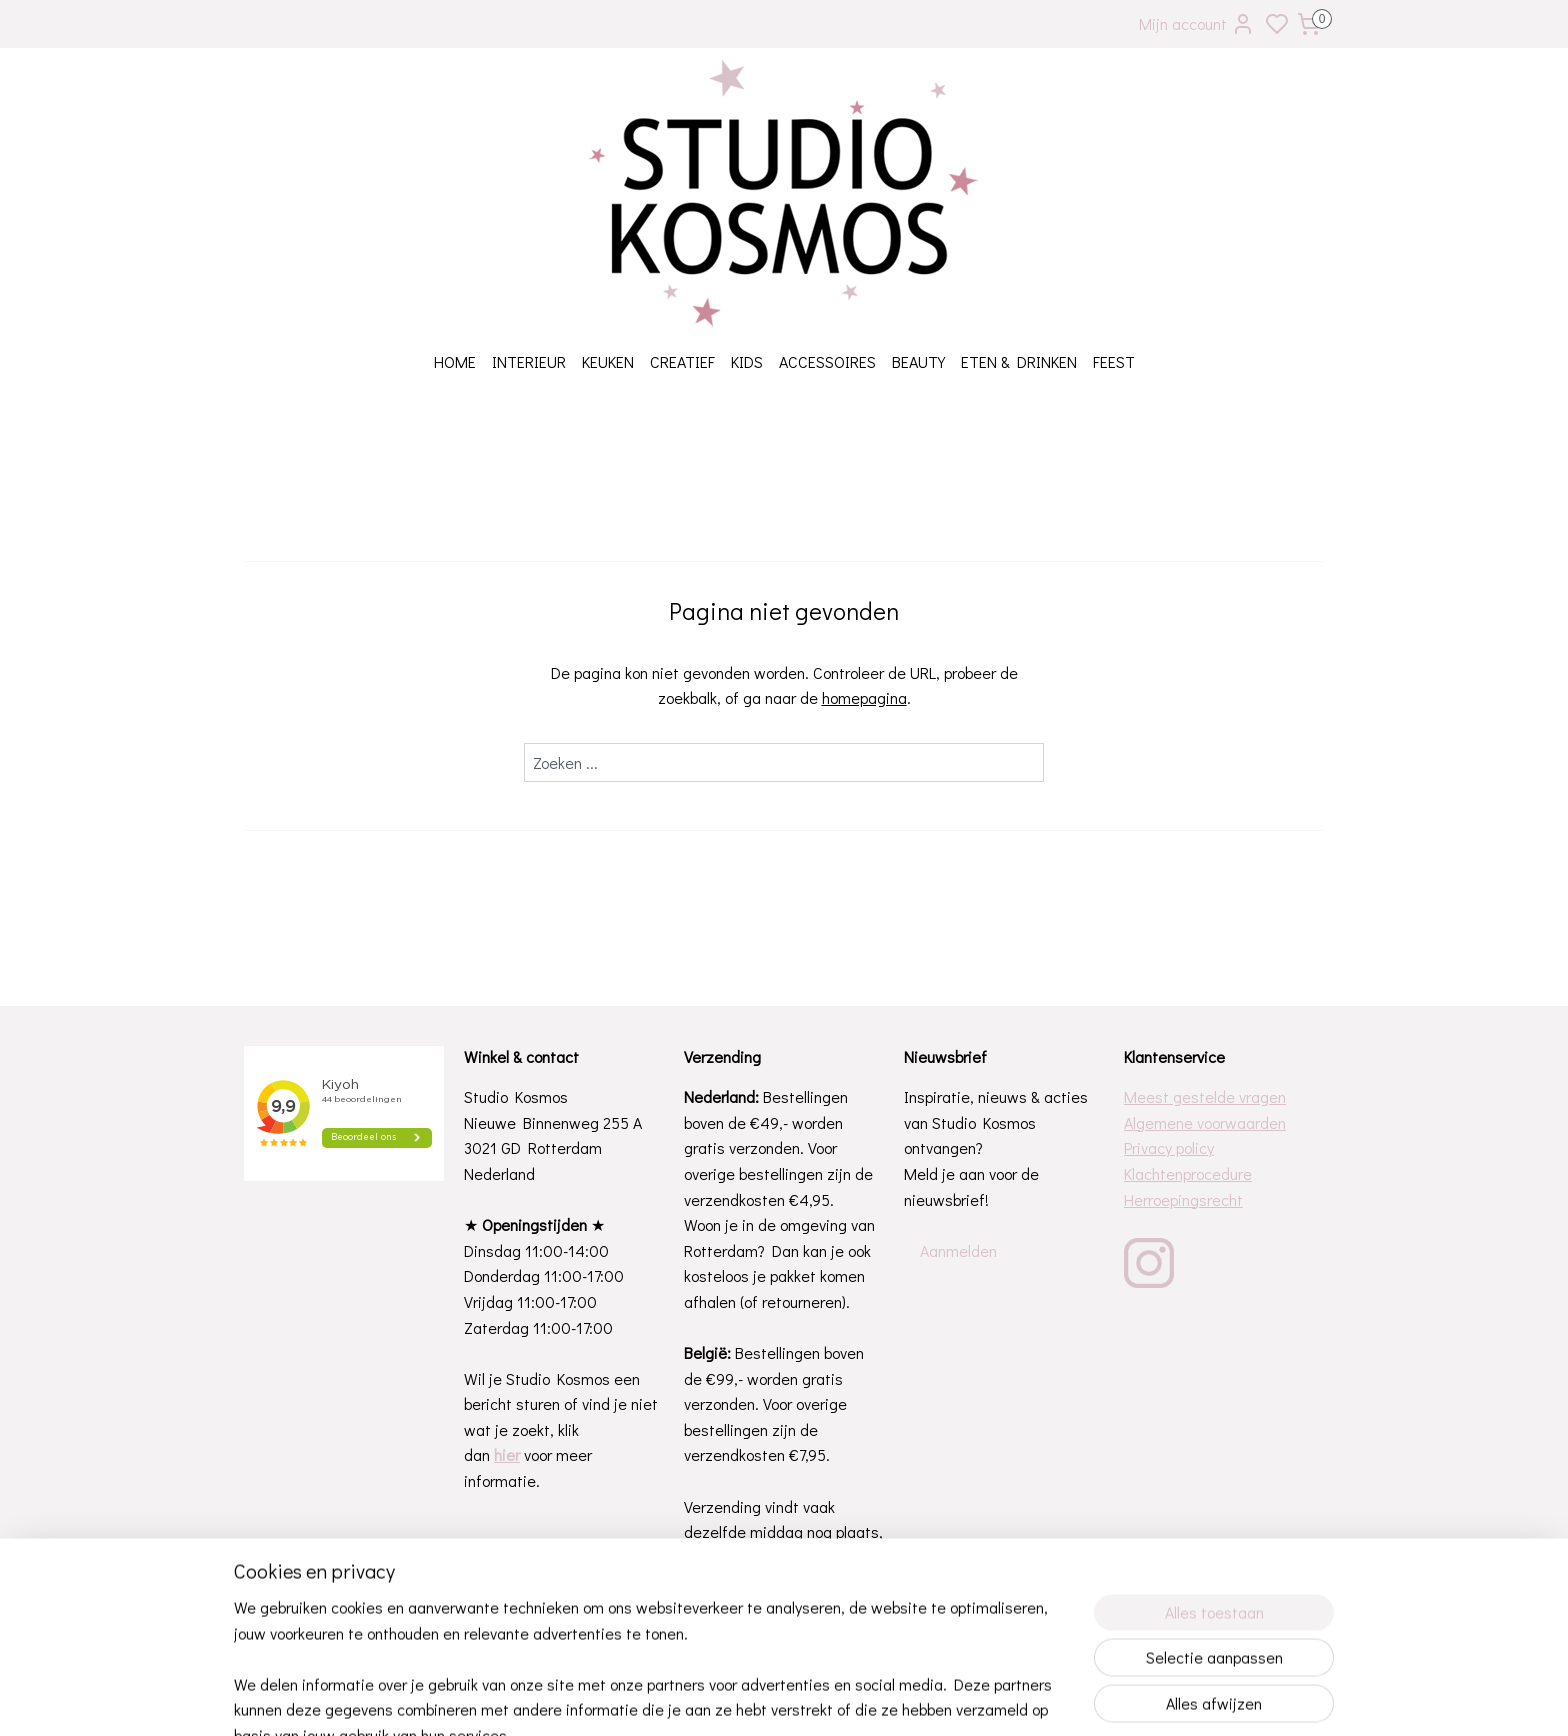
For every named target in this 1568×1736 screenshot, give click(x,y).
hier (507, 1454)
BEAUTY (918, 361)
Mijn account (1197, 24)
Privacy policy (1169, 1147)
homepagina (864, 697)
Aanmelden (958, 1250)
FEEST (1114, 361)
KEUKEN (608, 361)
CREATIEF (682, 361)
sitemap (843, 1699)
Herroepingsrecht (1183, 1199)
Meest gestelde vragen (1205, 1096)
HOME (455, 361)
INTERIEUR (529, 361)
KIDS (747, 361)
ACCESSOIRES (827, 361)
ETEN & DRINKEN (1019, 361)
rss (877, 1699)
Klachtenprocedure (1188, 1173)
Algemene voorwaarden (1205, 1122)
